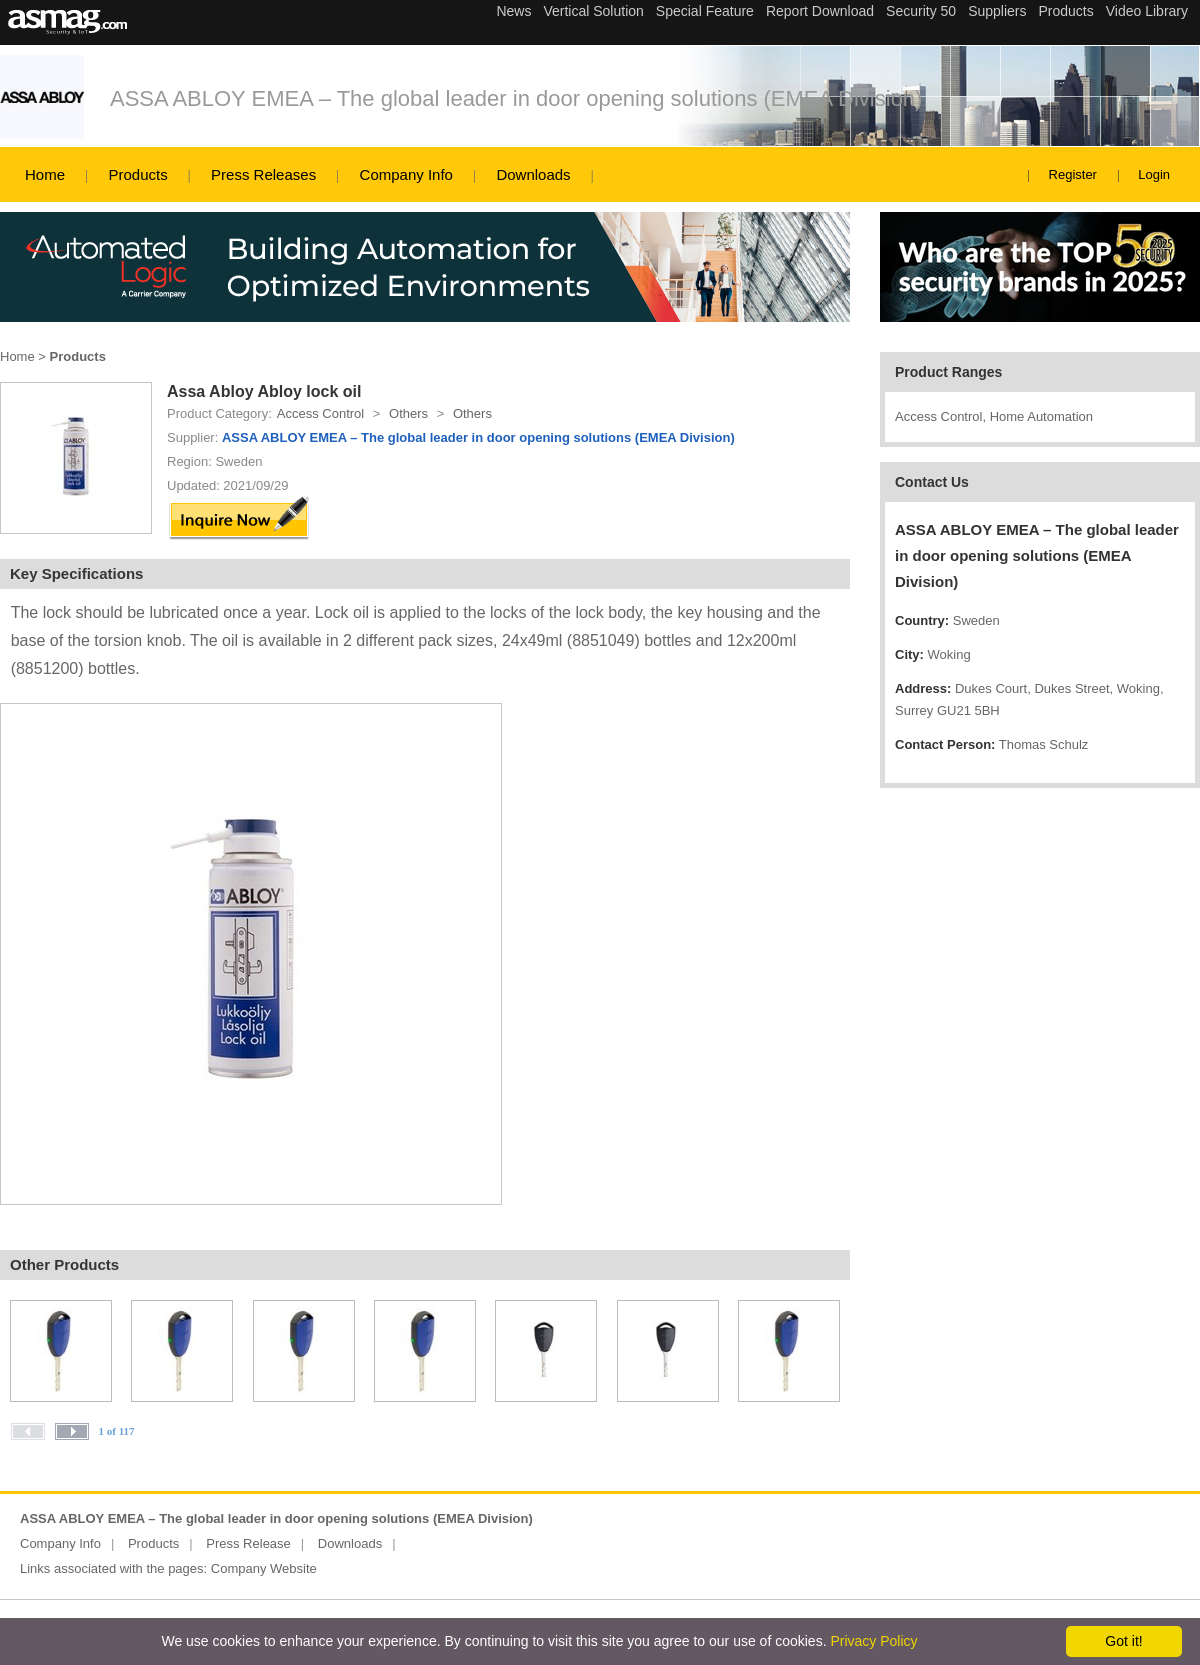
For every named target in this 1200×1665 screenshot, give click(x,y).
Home (45, 174)
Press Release (248, 1543)
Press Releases (263, 174)
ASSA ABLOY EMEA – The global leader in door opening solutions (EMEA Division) (516, 98)
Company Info (406, 174)
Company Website (264, 1568)
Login (1154, 174)
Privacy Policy (873, 1641)
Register (1073, 174)
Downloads (533, 174)
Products (137, 174)
